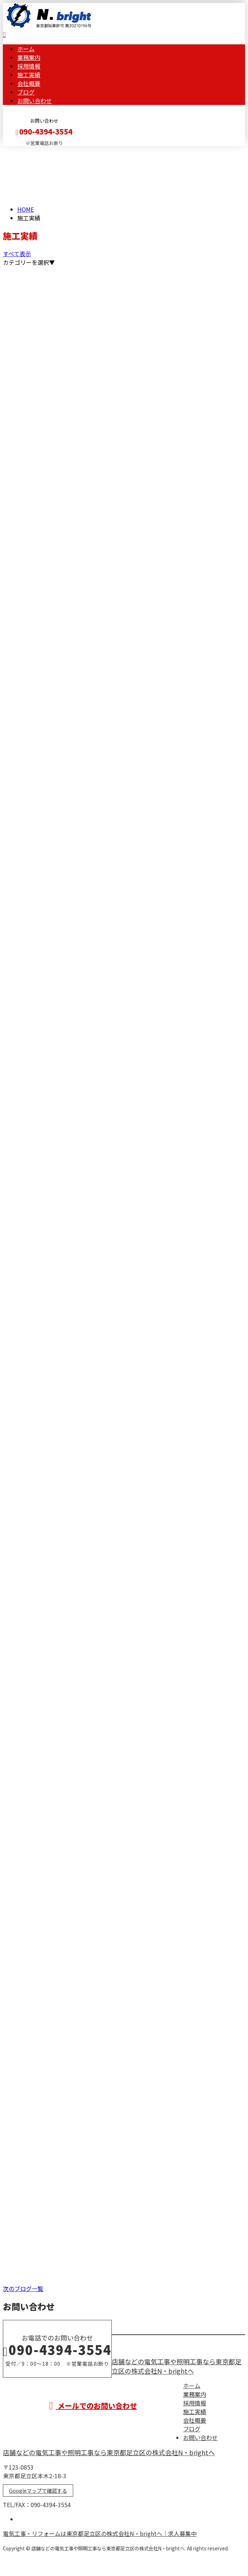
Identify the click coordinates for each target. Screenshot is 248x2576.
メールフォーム (28, 150)
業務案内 (28, 57)
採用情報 (28, 66)
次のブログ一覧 (23, 2288)
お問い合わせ (34, 100)
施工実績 (28, 74)
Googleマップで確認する (38, 2490)
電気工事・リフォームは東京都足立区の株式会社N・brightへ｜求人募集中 (100, 2533)
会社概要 (28, 83)
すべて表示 (17, 253)
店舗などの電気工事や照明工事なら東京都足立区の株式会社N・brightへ (177, 2366)
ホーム (26, 48)
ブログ (26, 92)
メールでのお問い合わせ (93, 2405)
